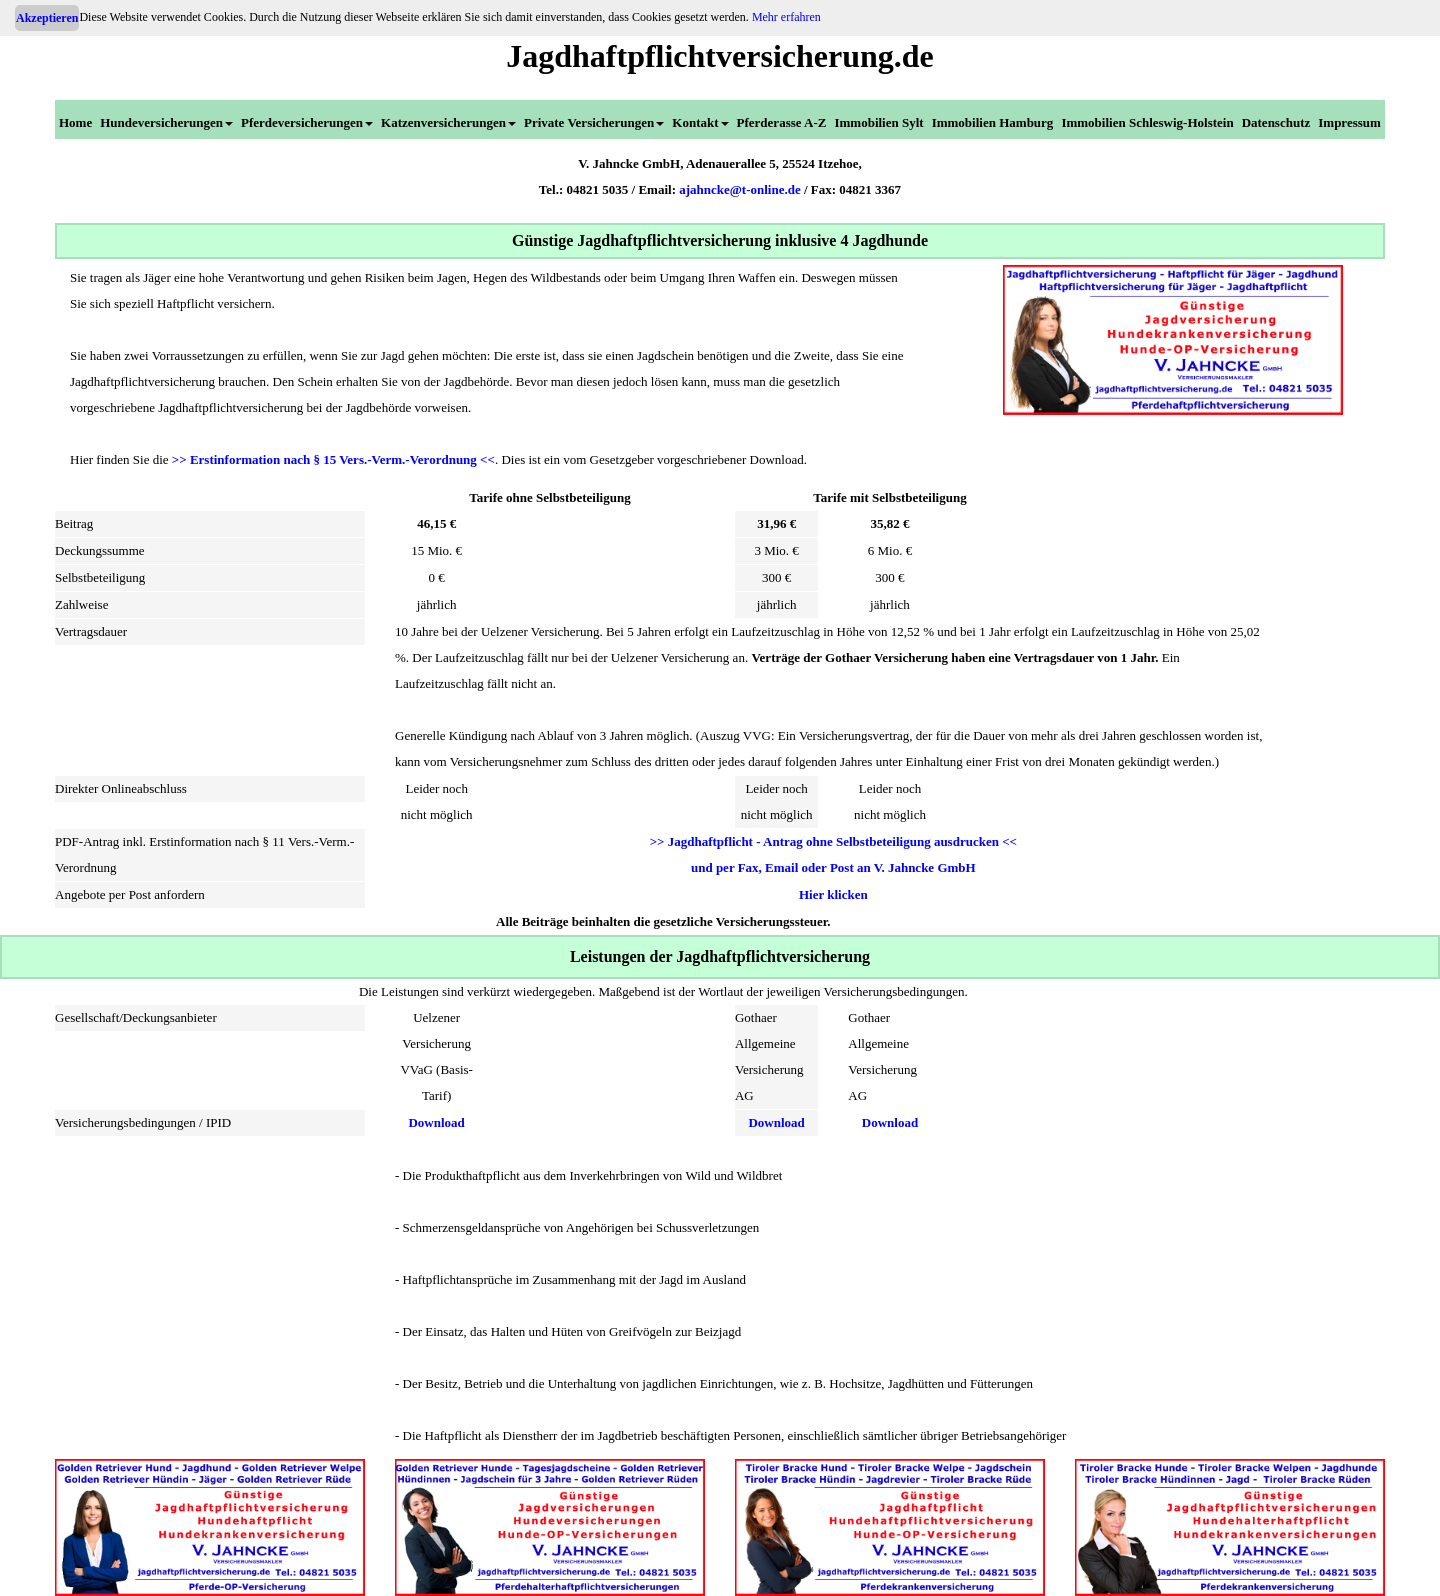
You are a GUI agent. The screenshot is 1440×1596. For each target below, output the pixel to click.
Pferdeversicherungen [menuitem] (307, 122)
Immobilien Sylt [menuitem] (878, 122)
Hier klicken (833, 894)
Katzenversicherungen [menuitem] (448, 122)
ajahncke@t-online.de (740, 189)
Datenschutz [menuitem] (1276, 122)
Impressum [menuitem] (1349, 122)
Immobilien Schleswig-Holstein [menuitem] (1147, 122)
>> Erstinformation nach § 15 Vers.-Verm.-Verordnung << (333, 459)
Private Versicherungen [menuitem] (594, 122)
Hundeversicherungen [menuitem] (166, 122)
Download (436, 1122)
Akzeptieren (47, 18)
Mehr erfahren (786, 17)
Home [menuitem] (75, 122)
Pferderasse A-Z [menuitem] (782, 122)
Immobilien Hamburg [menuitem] (993, 122)
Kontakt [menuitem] (700, 122)
